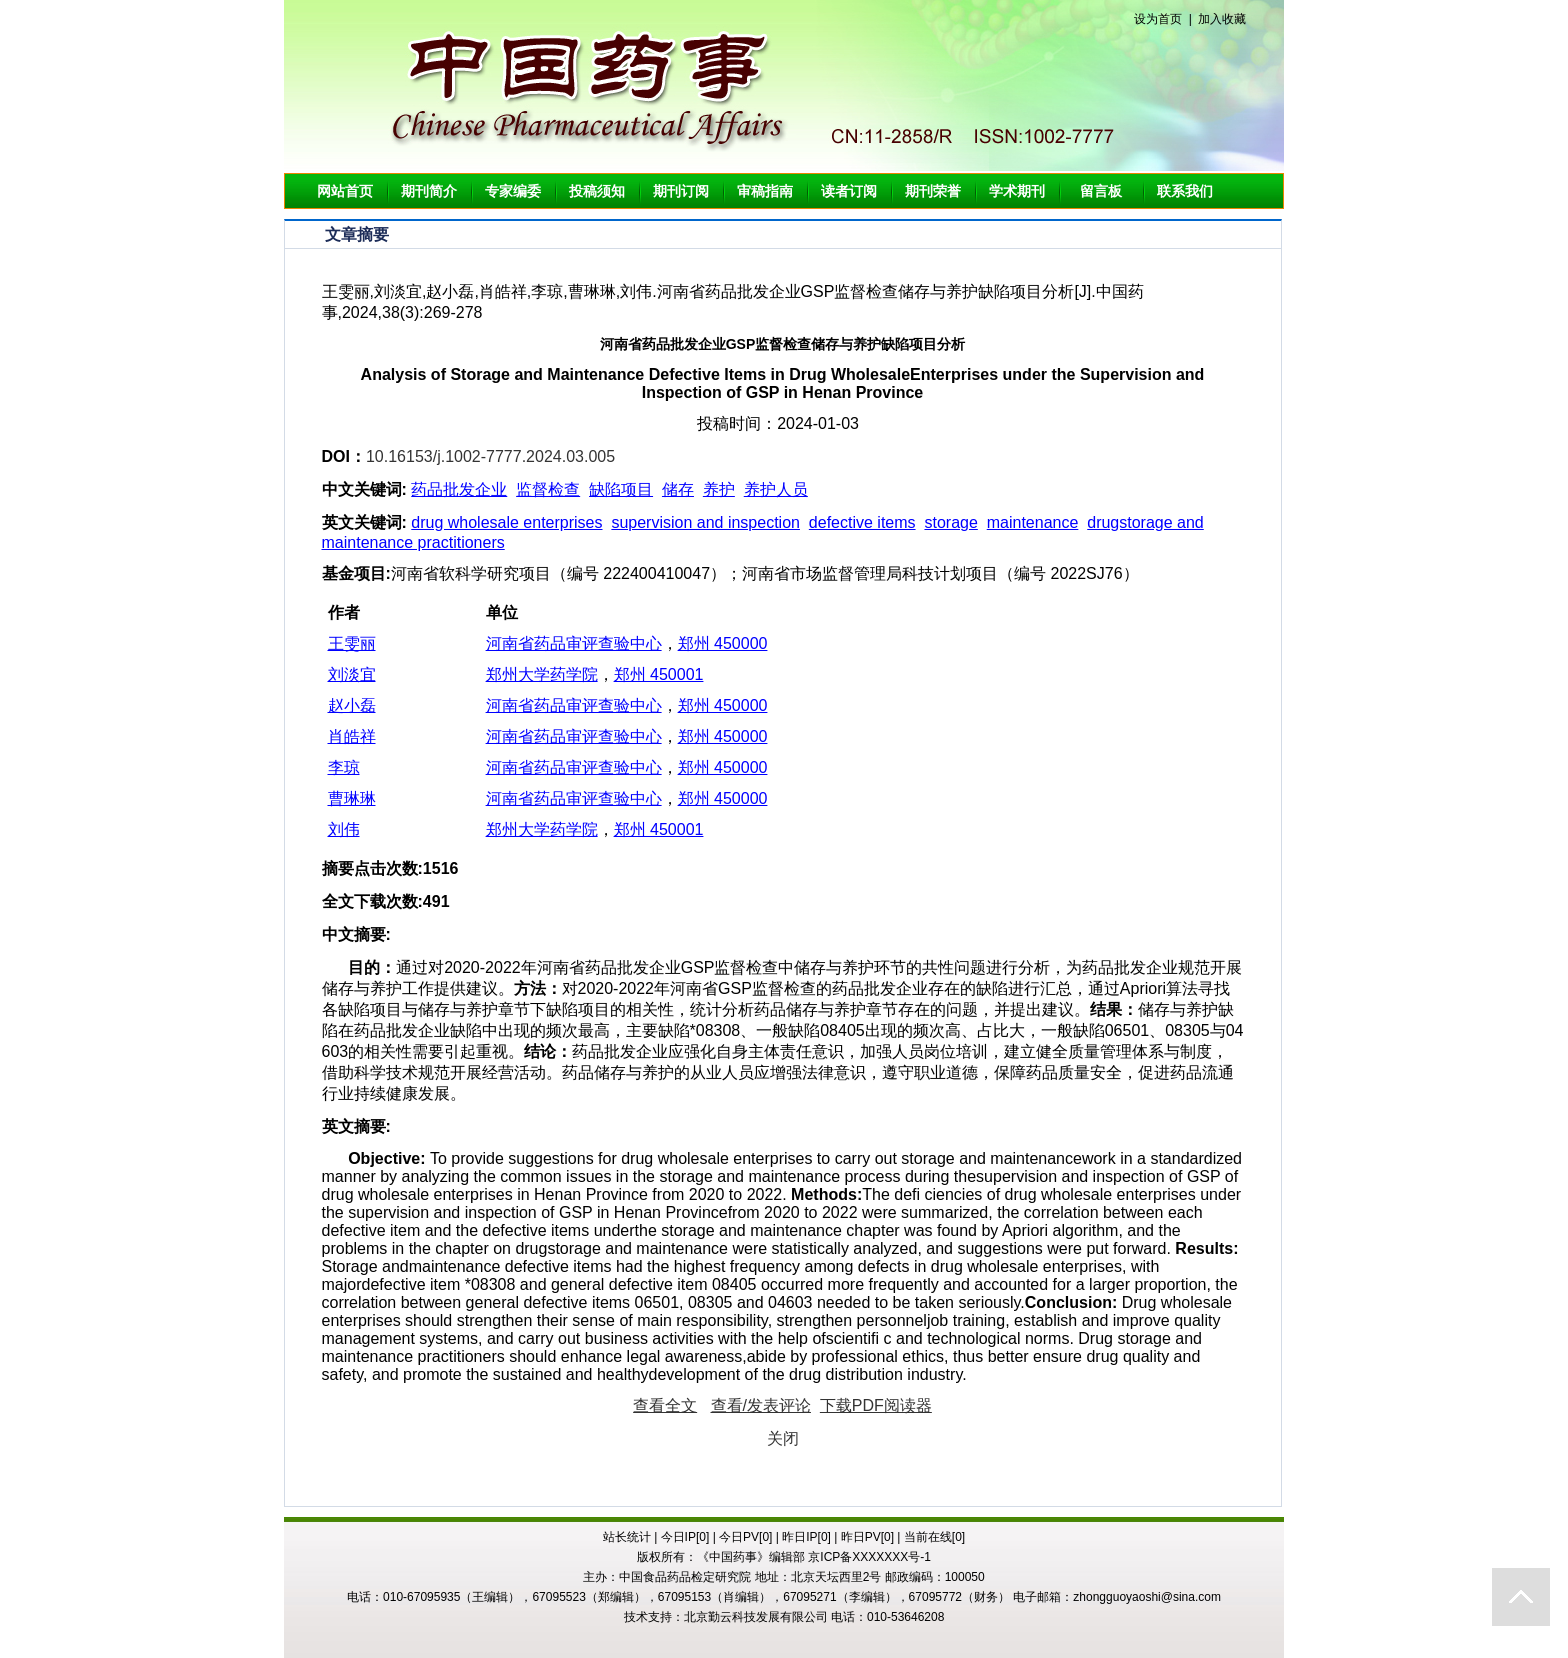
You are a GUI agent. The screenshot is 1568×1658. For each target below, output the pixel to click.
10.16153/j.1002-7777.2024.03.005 (490, 456)
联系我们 (1185, 191)
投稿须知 (597, 191)
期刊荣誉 (933, 191)
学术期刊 (1017, 191)
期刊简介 (429, 191)
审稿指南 (765, 191)
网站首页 (345, 191)
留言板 (1101, 191)
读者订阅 (849, 191)
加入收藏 (1222, 19)
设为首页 (1158, 19)
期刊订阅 (681, 191)
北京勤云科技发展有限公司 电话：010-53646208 (814, 1617)
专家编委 (513, 191)
